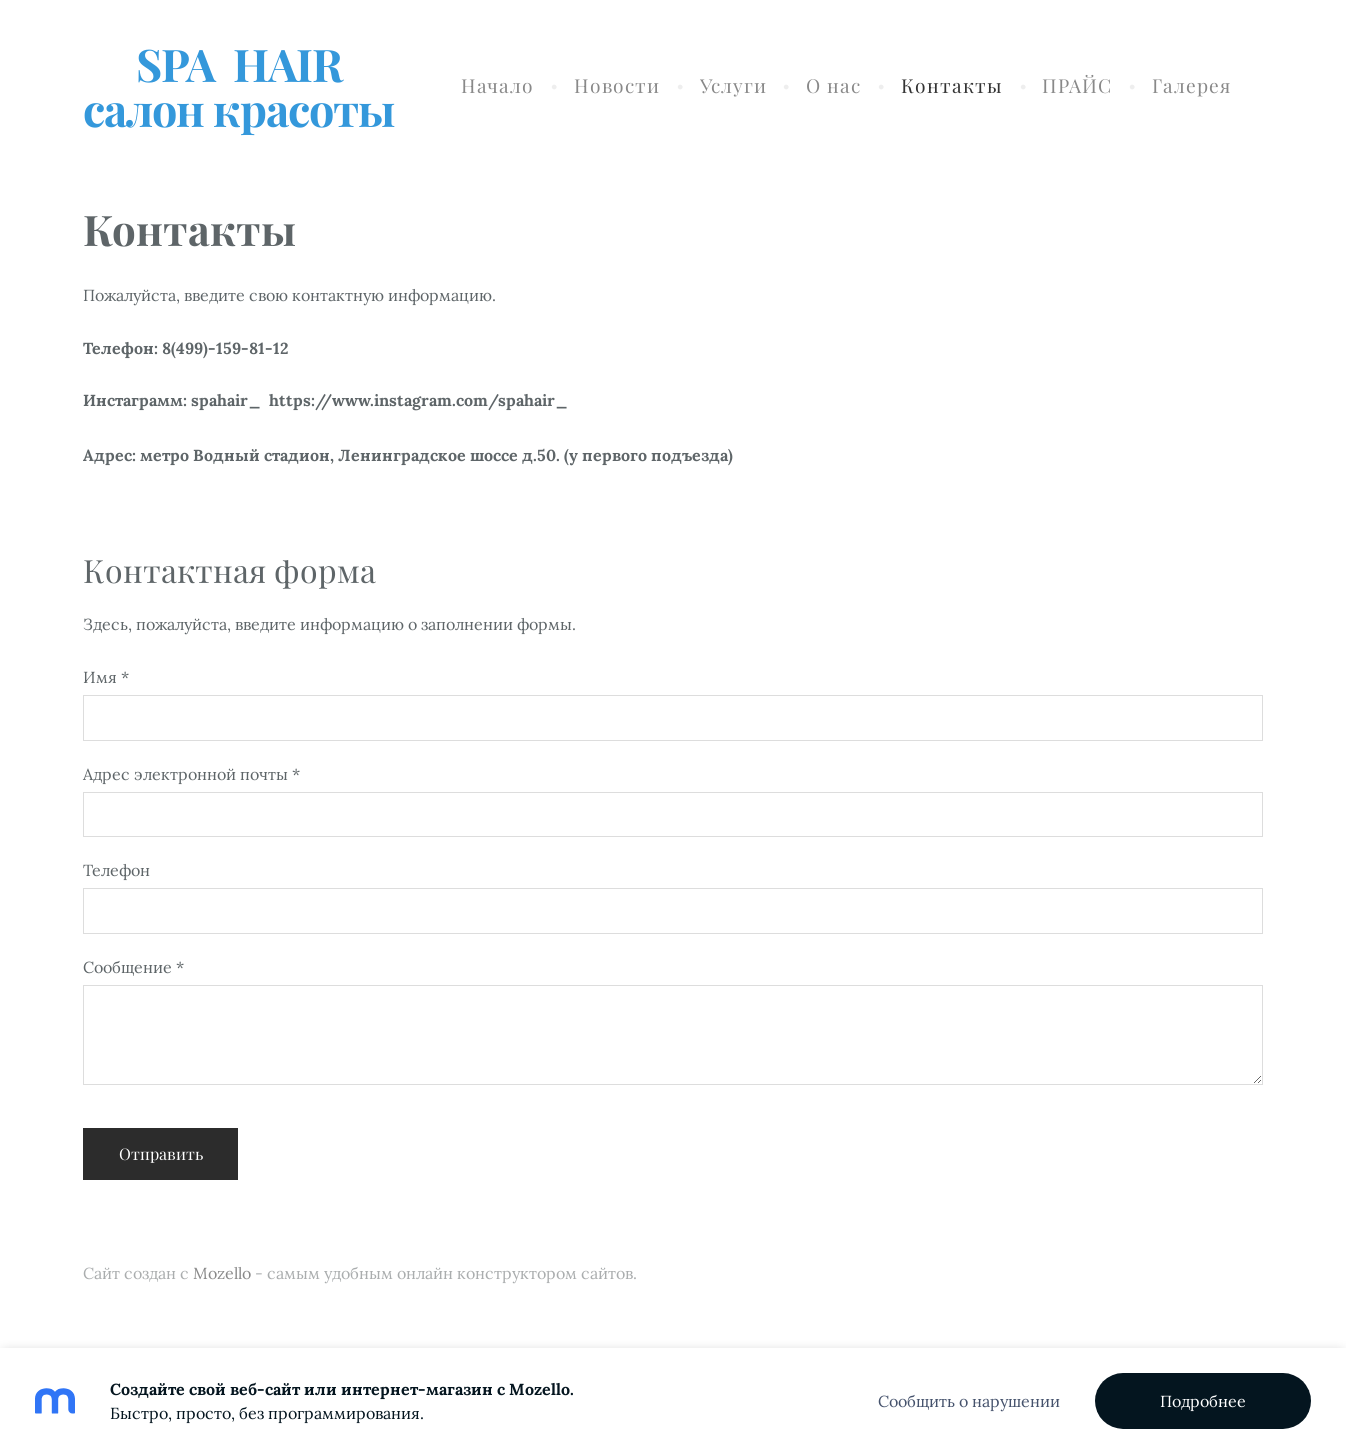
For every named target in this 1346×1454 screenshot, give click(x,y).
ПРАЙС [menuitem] (1077, 85)
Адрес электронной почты (191, 774)
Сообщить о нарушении (969, 1401)
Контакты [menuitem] (952, 85)
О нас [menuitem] (833, 85)
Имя (106, 677)
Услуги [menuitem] (733, 85)
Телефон (116, 870)
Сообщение (133, 967)
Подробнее (1203, 1401)
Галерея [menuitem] (1191, 85)
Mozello (222, 1273)
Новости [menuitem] (617, 85)
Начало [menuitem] (497, 85)
